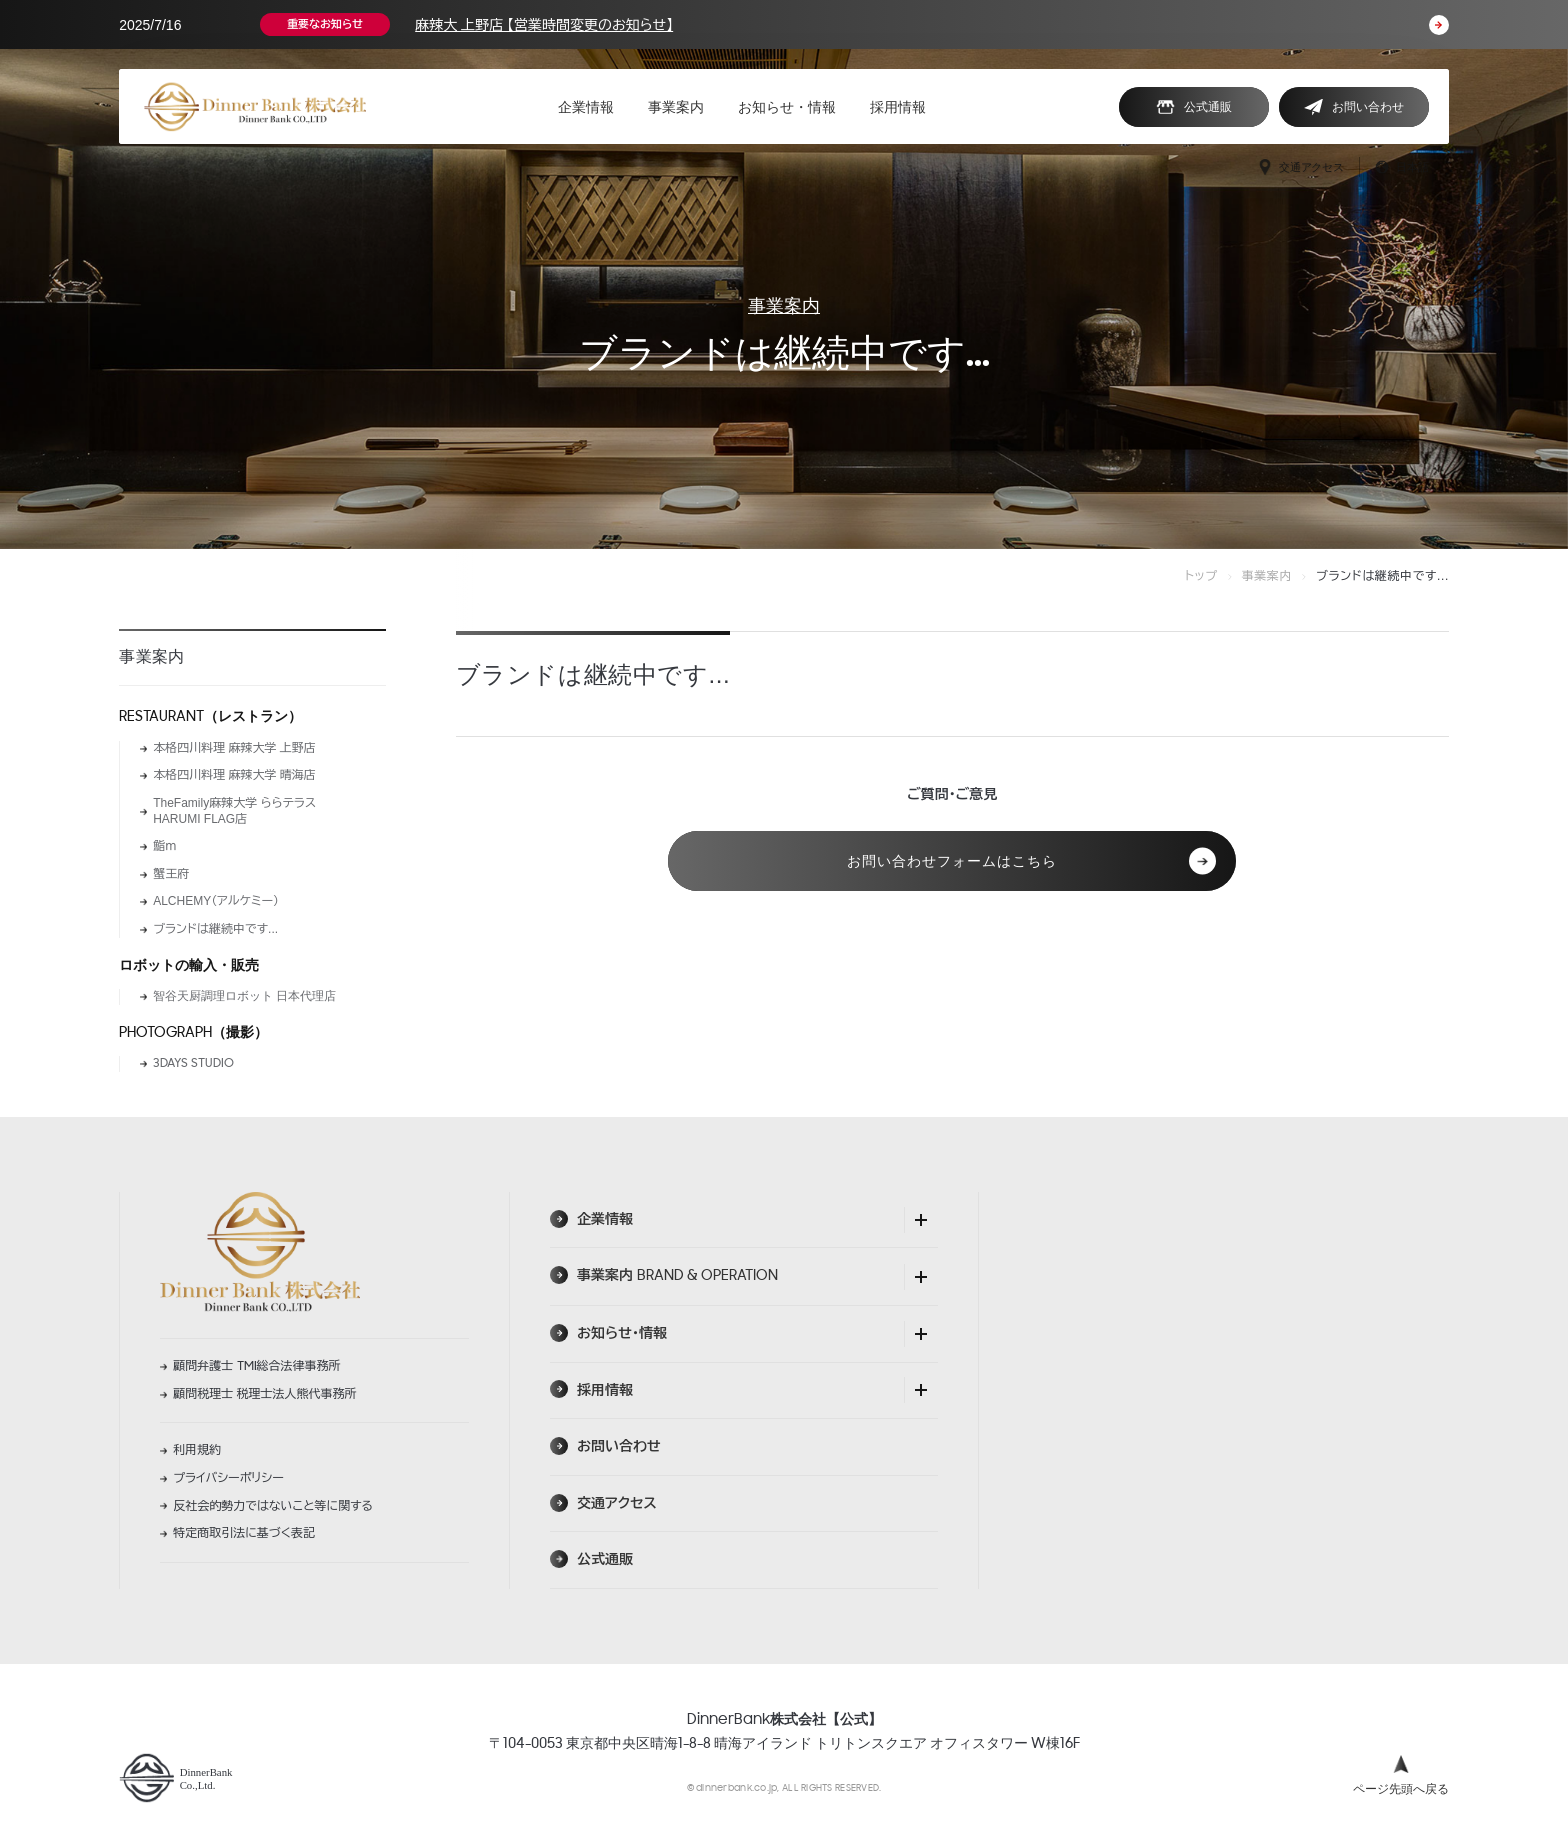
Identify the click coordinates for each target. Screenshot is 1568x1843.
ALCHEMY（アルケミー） (216, 901)
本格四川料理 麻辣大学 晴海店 (234, 775)
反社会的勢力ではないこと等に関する (273, 1506)
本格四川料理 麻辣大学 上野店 (234, 748)
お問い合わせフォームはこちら (1031, 861)
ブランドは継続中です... (215, 929)
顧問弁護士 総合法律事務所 (256, 1366)
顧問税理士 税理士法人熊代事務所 (264, 1394)
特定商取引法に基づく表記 (244, 1533)
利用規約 (197, 1450)
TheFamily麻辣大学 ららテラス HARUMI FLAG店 (234, 811)
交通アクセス (1300, 167)
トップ (1201, 576)
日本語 (1401, 167)
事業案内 (784, 306)
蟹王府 (171, 874)
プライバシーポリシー (228, 1478)
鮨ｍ (164, 846)
